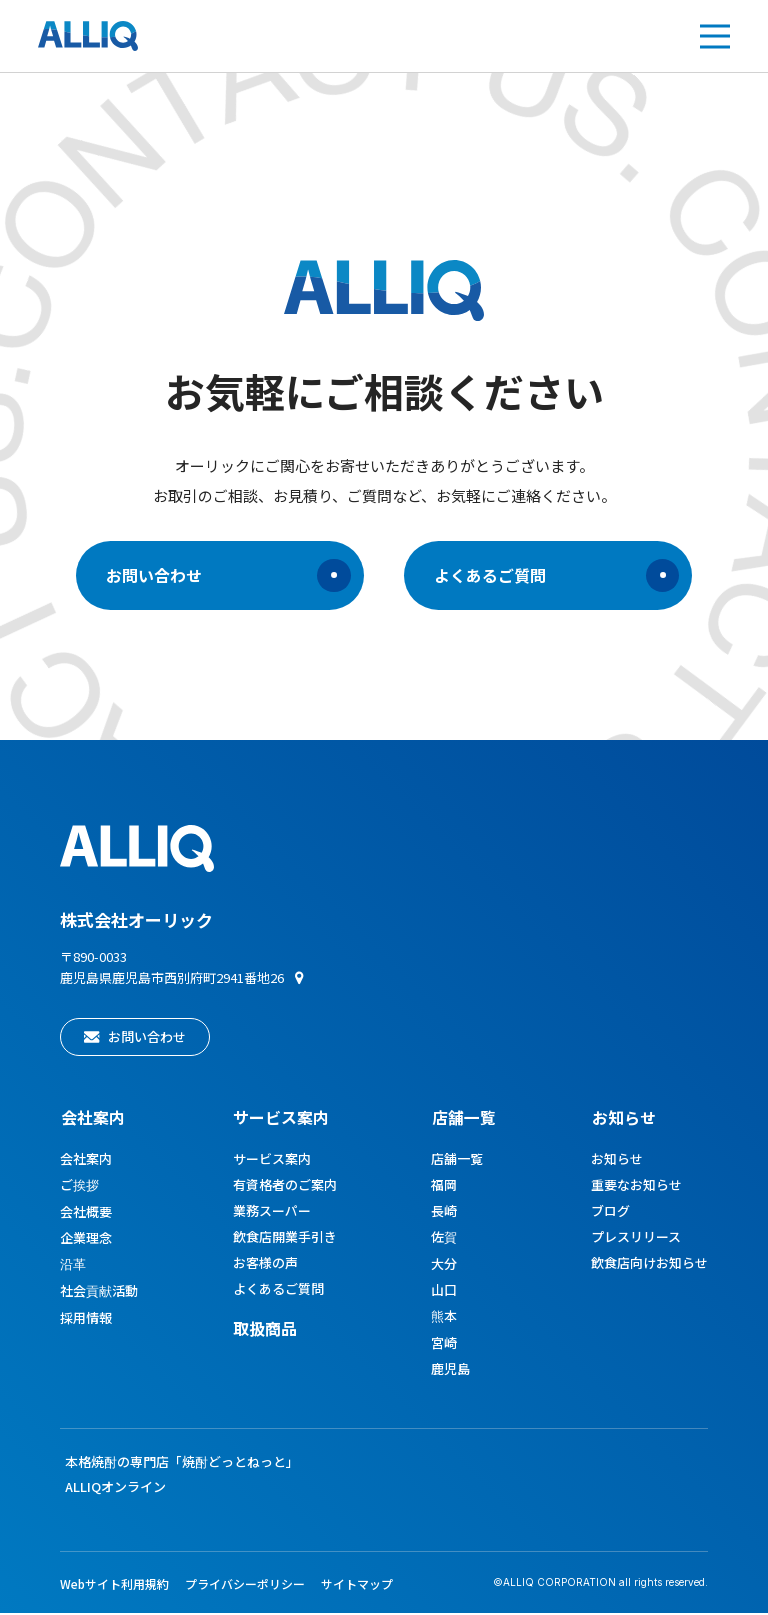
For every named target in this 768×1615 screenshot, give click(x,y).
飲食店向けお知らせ (649, 1264)
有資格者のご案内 (285, 1186)
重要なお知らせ (636, 1186)
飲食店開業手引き (285, 1238)
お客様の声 (265, 1264)
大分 (445, 1265)
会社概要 (86, 1213)
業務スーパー (272, 1212)
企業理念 (86, 1239)
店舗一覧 (464, 1118)
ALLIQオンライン (115, 1488)
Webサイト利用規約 (114, 1585)
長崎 (445, 1212)
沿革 (73, 1265)
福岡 (445, 1186)
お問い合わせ (227, 576)
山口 (445, 1291)
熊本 (445, 1317)
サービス (281, 1118)
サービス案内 (272, 1160)
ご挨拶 (79, 1186)
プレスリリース (636, 1238)
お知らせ (623, 1118)
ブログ (610, 1212)
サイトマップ (357, 1585)
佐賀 (445, 1238)
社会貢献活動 (99, 1292)
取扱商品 (265, 1330)
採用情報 (86, 1319)
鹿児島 (451, 1370)
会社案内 (92, 1118)
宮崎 (445, 1344)
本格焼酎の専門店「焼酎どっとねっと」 (182, 1463)
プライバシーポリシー (245, 1585)
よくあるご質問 (557, 576)
